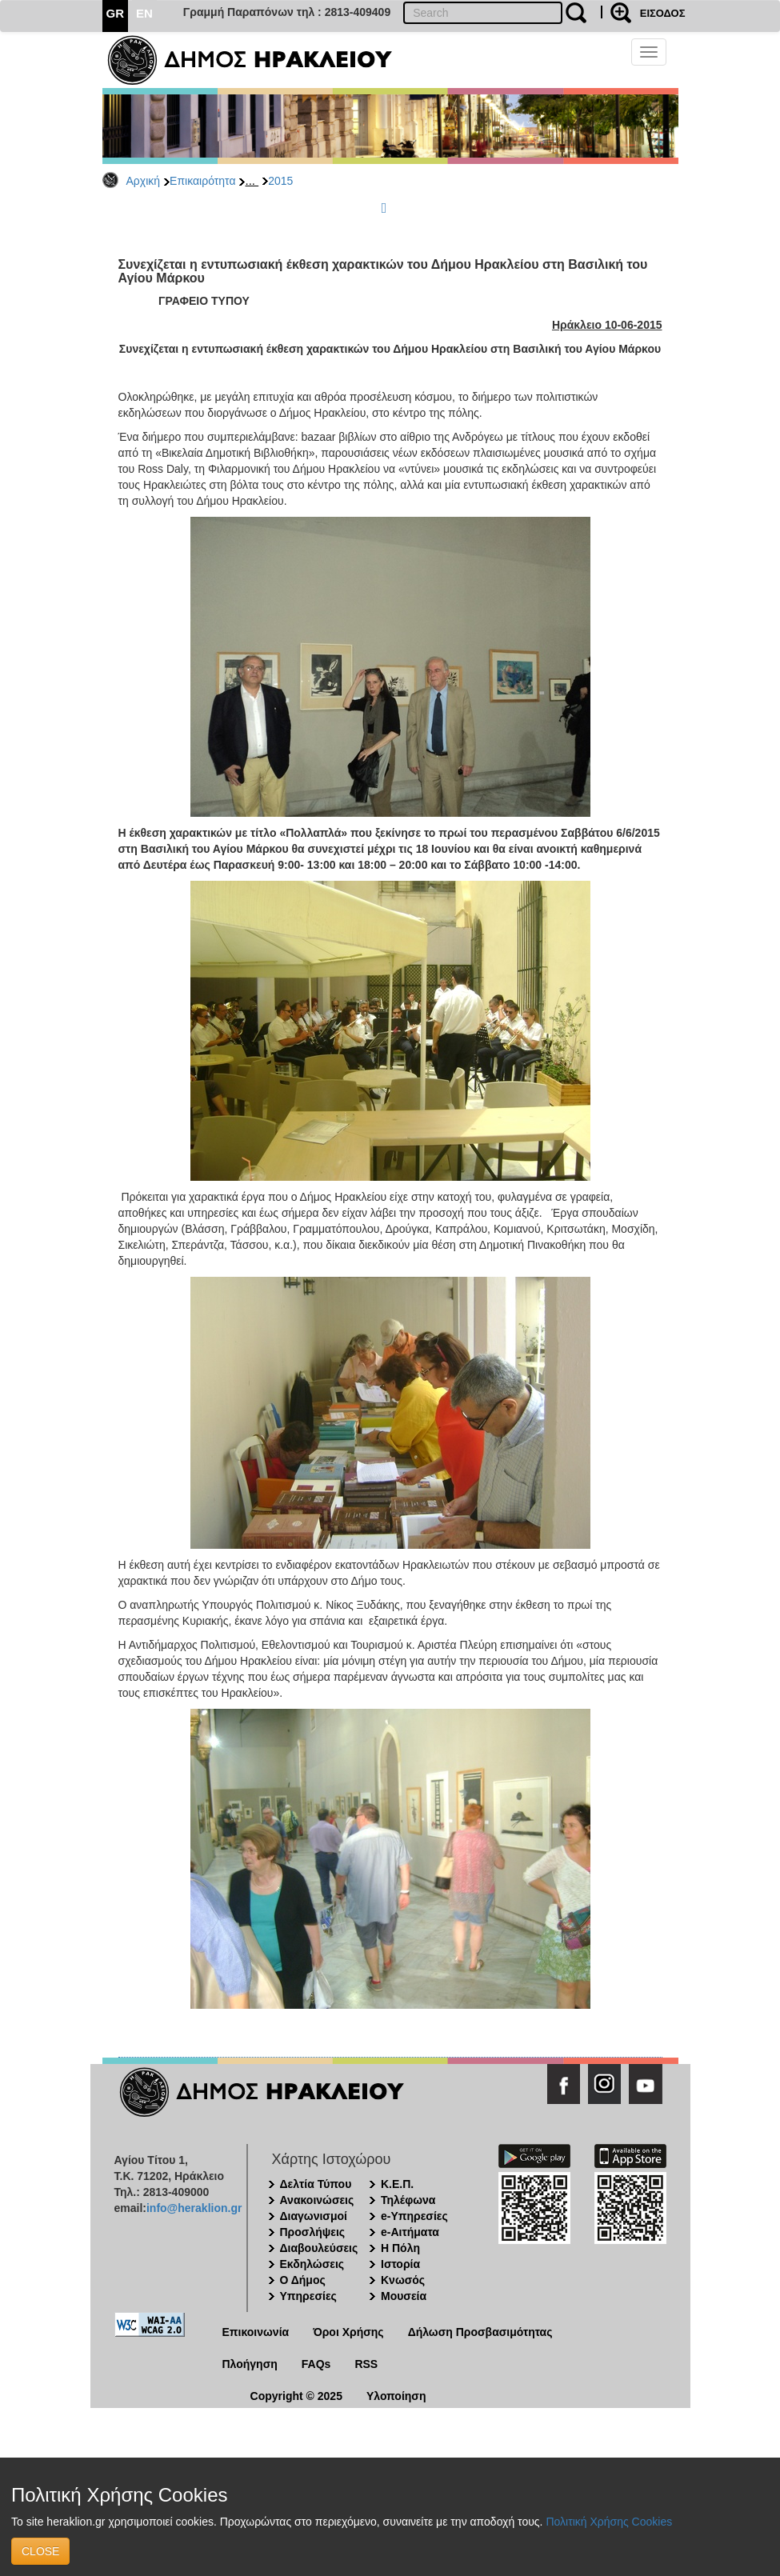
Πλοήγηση (250, 2364)
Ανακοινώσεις (317, 2200)
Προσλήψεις (313, 2232)
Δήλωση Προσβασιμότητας (480, 2332)
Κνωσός (403, 2280)
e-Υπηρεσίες (414, 2216)
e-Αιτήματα (410, 2232)
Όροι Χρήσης (348, 2332)
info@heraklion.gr (194, 2208)
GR (115, 13)
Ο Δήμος (303, 2280)
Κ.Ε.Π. (397, 2184)
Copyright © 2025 (296, 2396)
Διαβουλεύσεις (319, 2248)
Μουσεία (403, 2296)
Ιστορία (400, 2264)
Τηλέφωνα (408, 2200)
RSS (366, 2364)
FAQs (316, 2364)
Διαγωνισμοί (313, 2216)
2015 (280, 180)
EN (144, 13)
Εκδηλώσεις (312, 2264)
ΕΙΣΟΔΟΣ (663, 13)
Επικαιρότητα (202, 180)
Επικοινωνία (256, 2332)
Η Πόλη (400, 2248)
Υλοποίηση (396, 2396)
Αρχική (143, 180)
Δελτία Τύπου (316, 2184)
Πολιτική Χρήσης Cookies (609, 2521)
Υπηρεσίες (308, 2296)
